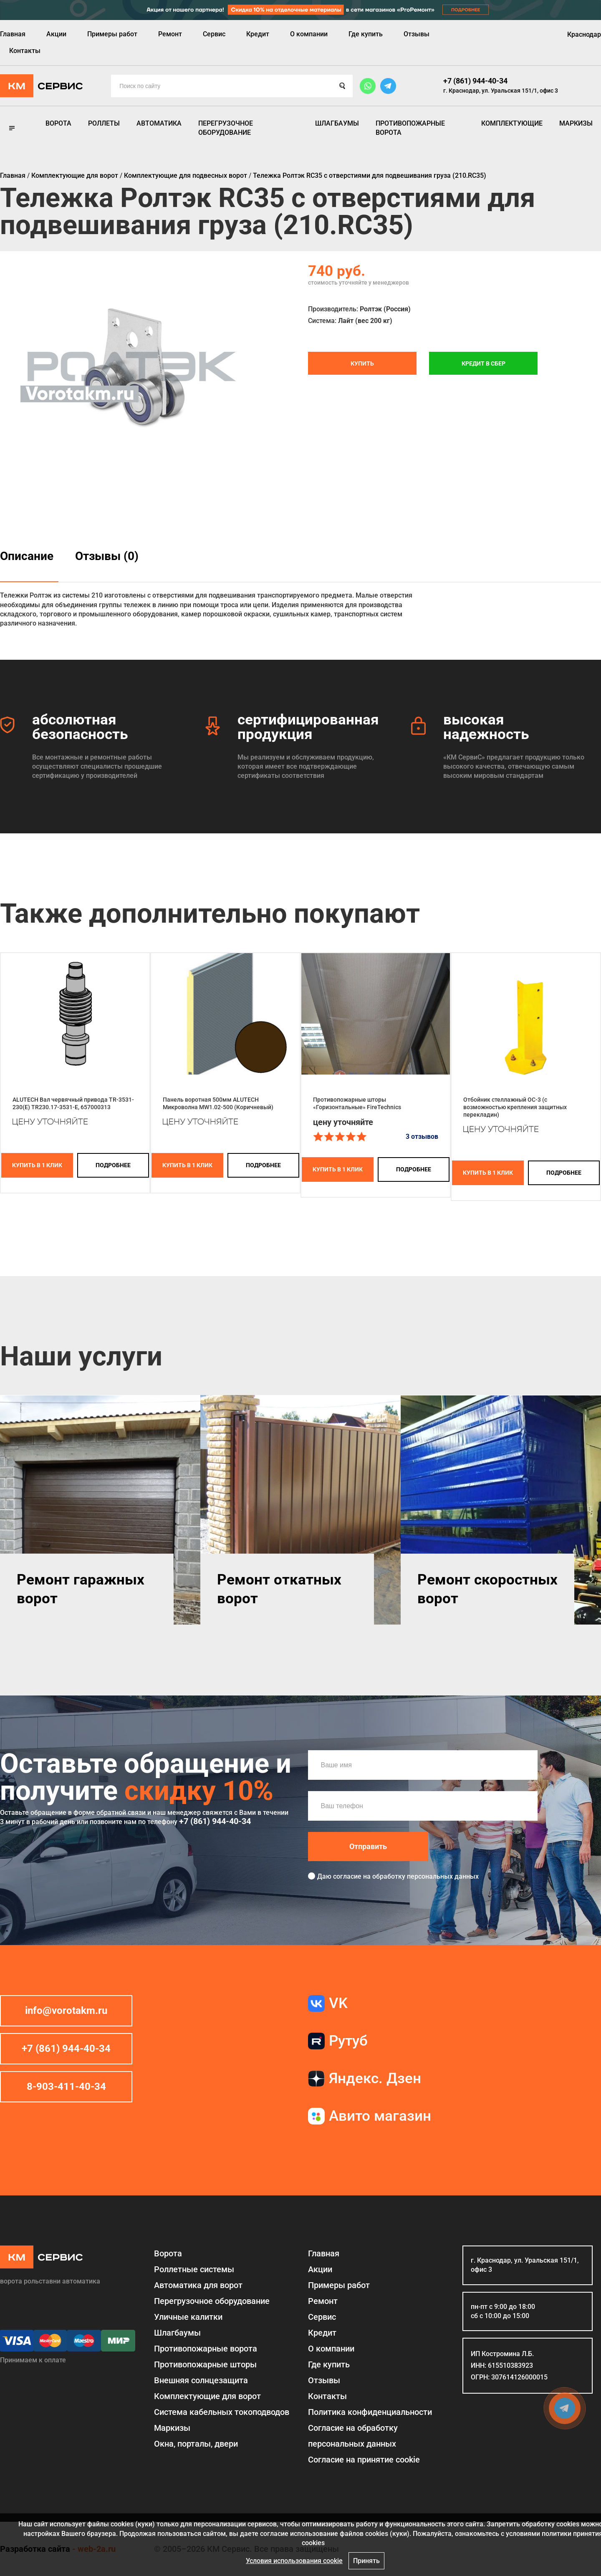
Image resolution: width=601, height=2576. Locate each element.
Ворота (58, 123)
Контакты (24, 51)
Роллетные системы (194, 2269)
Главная (12, 34)
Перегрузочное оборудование (225, 127)
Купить (362, 363)
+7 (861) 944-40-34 (475, 80)
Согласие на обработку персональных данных (353, 2436)
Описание (26, 556)
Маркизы (576, 123)
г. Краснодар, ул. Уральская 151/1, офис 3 (500, 90)
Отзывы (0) (107, 556)
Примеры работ (112, 34)
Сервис (214, 34)
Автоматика (159, 123)
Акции (56, 34)
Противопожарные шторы (205, 2364)
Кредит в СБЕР (483, 363)
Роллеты (104, 123)
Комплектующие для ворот (207, 2396)
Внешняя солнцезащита (201, 2380)
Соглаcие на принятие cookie (364, 2460)
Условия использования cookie (294, 2561)
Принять (366, 2561)
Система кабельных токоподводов (221, 2412)
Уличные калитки (188, 2317)
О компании (309, 34)
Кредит (257, 34)
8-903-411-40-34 (66, 2086)
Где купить (365, 34)
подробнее (113, 1165)
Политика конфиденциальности (370, 2412)
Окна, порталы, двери (196, 2444)
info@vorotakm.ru (66, 2010)
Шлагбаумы (337, 123)
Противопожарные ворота (410, 127)
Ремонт (170, 34)
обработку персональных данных (425, 1876)
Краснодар (584, 34)
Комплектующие (512, 123)
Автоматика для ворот (198, 2285)
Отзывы (416, 34)
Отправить (368, 1846)
